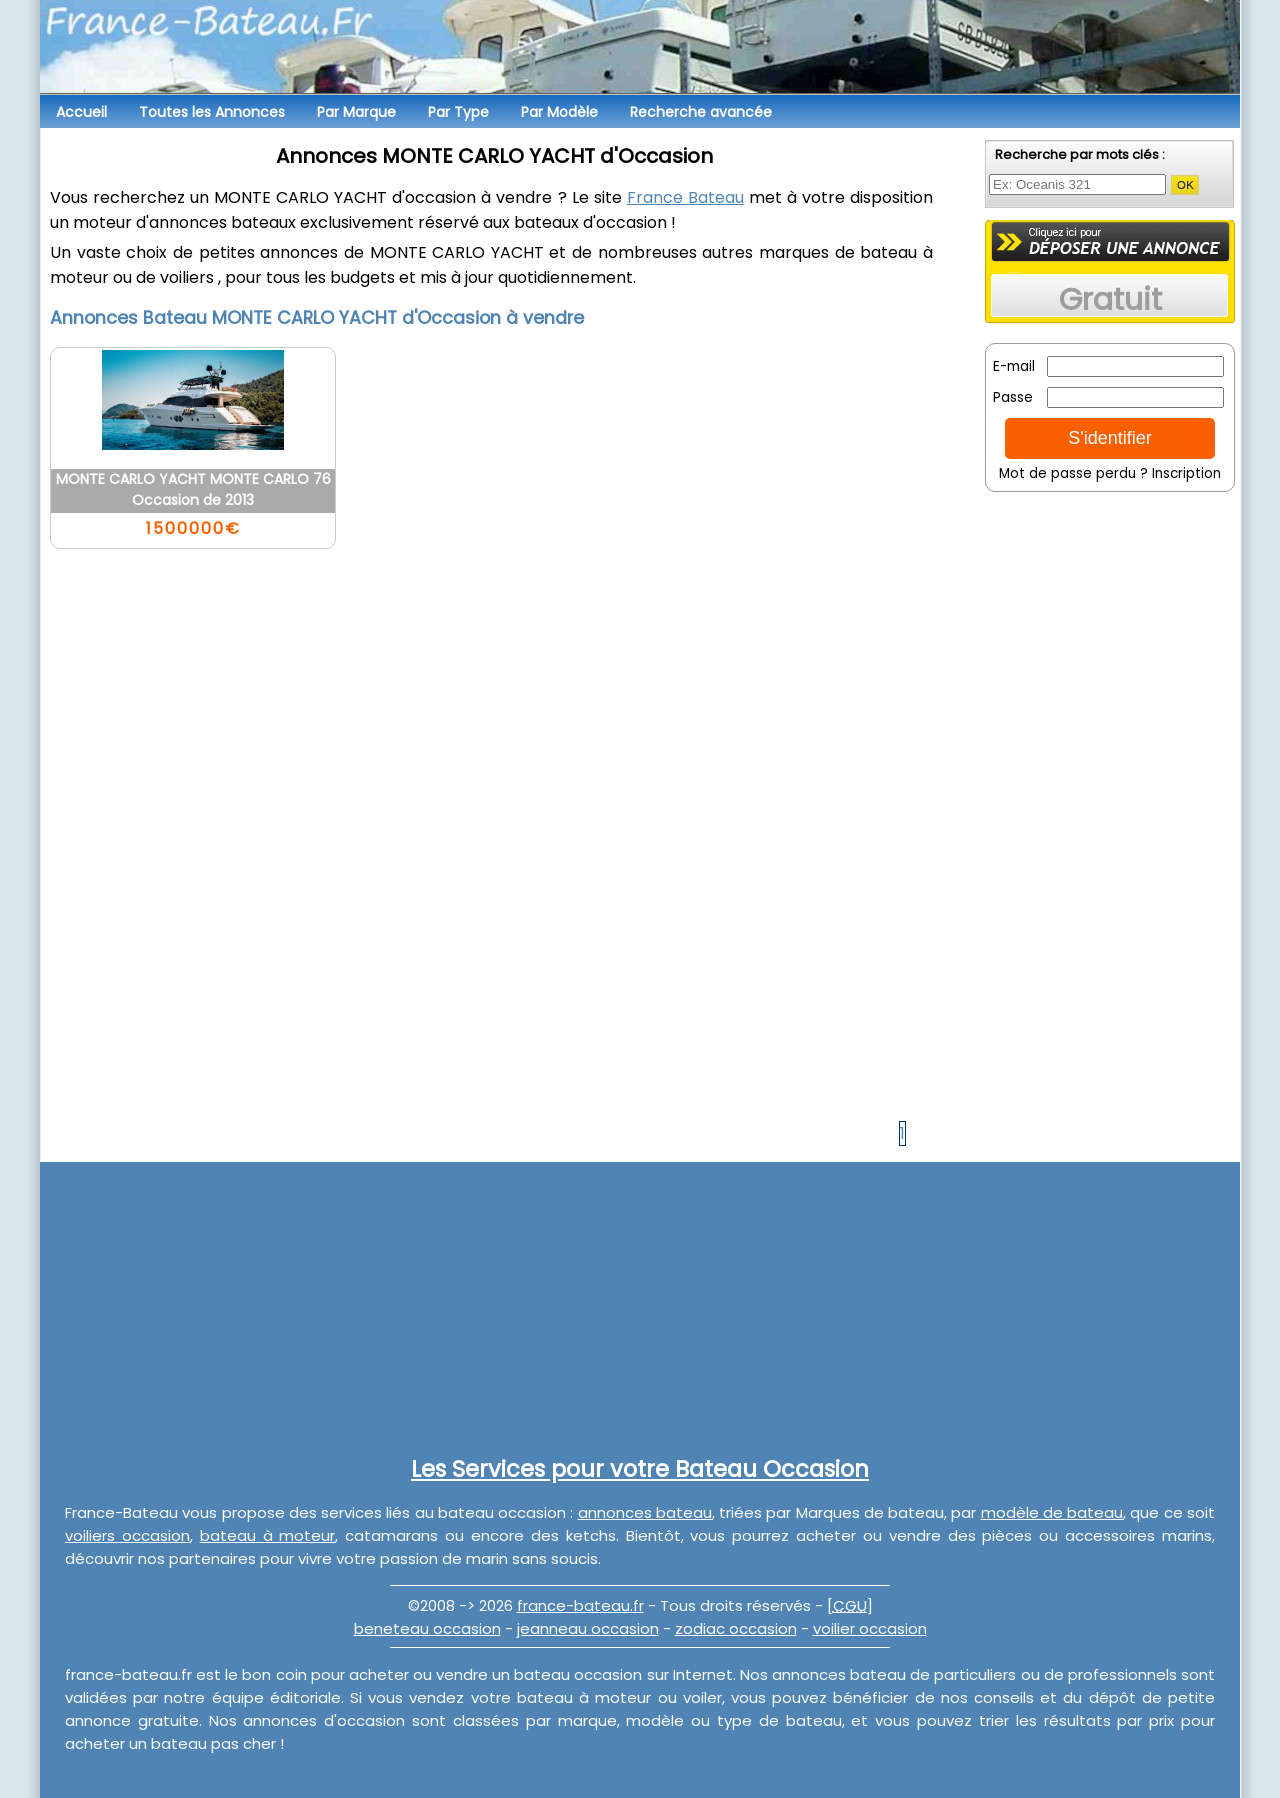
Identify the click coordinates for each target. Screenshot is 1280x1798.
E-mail (1014, 366)
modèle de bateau (1052, 1512)
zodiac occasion (736, 1628)
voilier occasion (870, 1628)
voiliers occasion (127, 1535)
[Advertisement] (1110, 805)
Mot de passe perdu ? (1073, 473)
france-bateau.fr (580, 1605)
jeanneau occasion (588, 1628)
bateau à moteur (268, 1535)
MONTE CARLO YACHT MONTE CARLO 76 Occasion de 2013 (193, 489)
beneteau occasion (427, 1628)
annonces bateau (645, 1512)
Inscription (1186, 473)
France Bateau (685, 197)
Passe (1013, 397)
